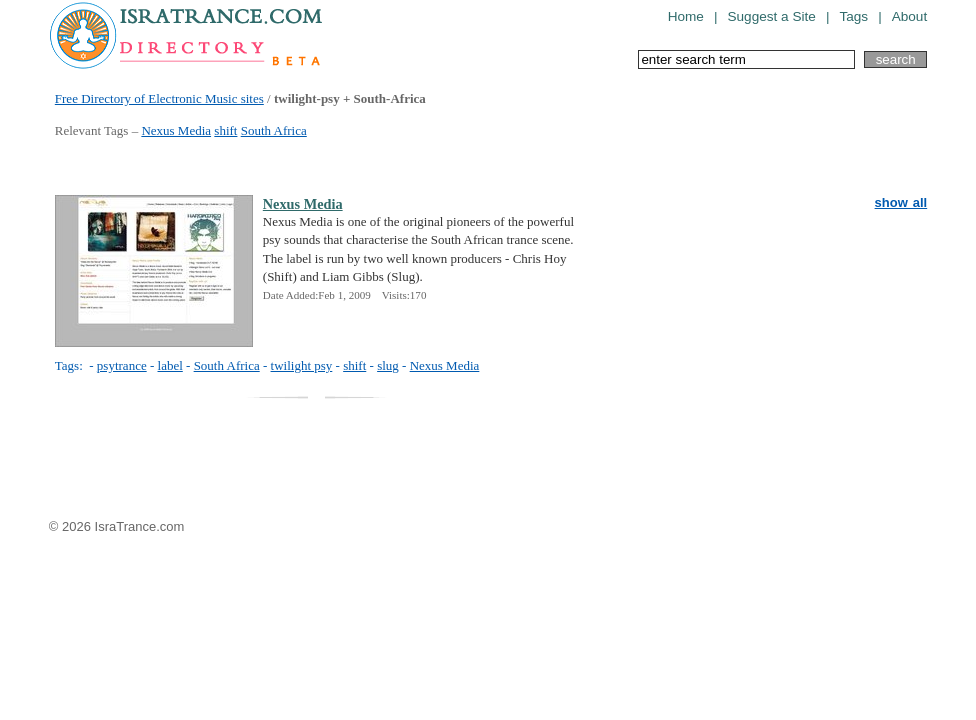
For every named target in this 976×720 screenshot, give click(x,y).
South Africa (274, 130)
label (170, 365)
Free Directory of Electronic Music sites (159, 98)
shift (225, 130)
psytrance (122, 365)
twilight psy (302, 365)
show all (901, 202)
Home (686, 16)
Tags (853, 16)
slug (388, 365)
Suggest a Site (771, 16)
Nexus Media (176, 130)
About (910, 16)
